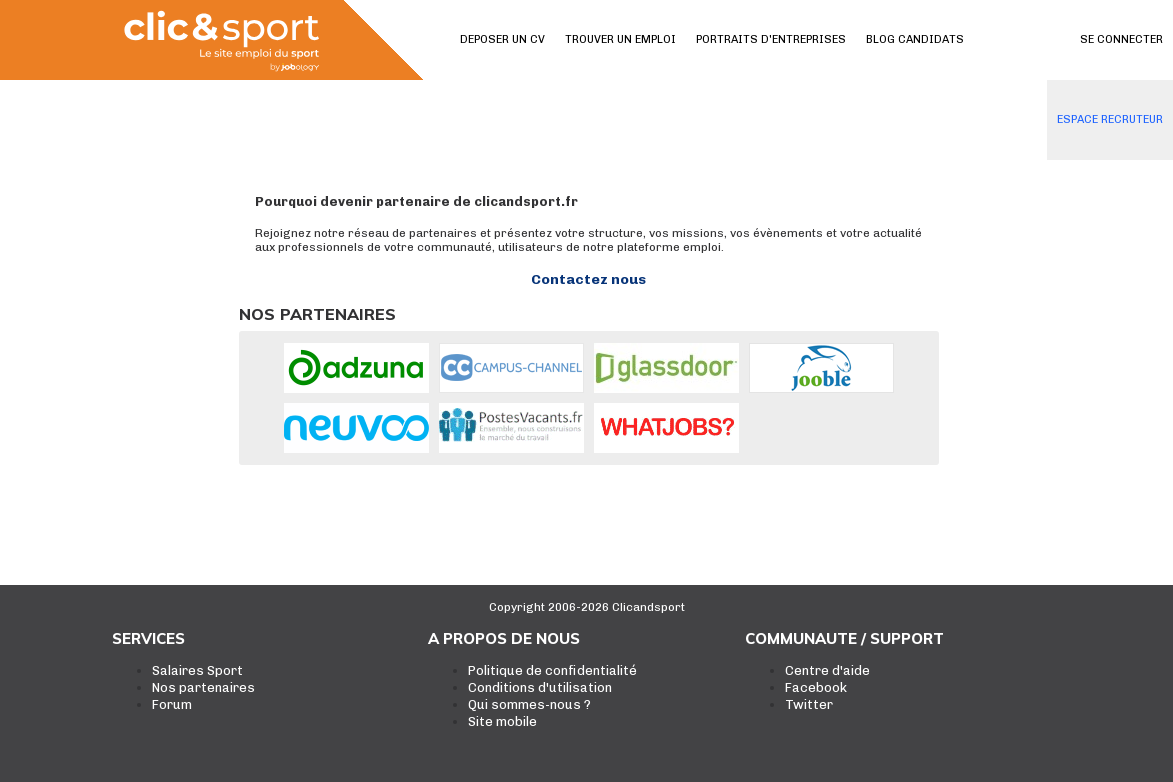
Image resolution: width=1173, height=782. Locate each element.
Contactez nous (588, 279)
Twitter (809, 704)
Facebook (816, 687)
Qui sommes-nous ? (529, 704)
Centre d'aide (827, 670)
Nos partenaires (203, 687)
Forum (172, 704)
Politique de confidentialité (552, 670)
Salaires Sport (197, 670)
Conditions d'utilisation (540, 687)
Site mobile (502, 721)
